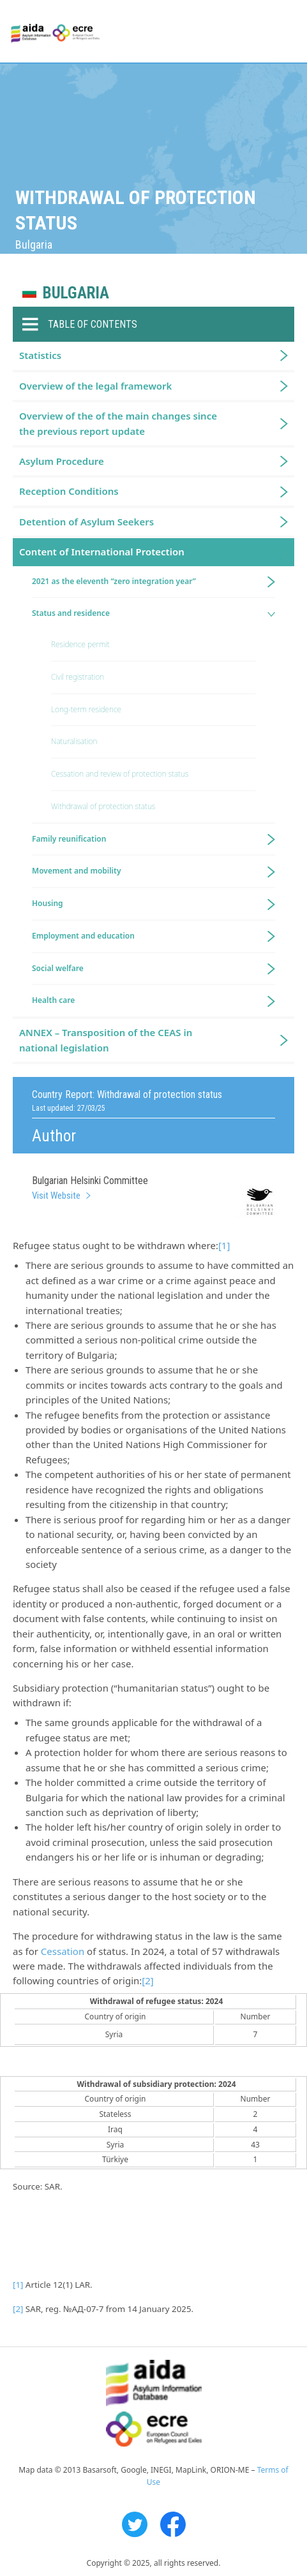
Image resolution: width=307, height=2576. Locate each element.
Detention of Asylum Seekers (86, 521)
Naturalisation (74, 741)
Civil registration (77, 676)
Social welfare (58, 968)
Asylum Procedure (61, 461)
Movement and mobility (76, 870)
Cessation (62, 1951)
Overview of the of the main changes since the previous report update (118, 423)
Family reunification (69, 838)
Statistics (40, 355)
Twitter (134, 2524)
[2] (147, 1980)
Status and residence (71, 613)
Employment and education (83, 935)
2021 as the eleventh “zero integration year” (114, 581)
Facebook (173, 2524)
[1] (224, 1245)
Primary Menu (285, 31)
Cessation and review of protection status (119, 773)
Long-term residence (86, 709)
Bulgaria (76, 293)
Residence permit (80, 644)
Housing (47, 903)
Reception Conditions (69, 491)
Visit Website (56, 1195)
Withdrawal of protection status (103, 806)
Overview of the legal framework (95, 385)
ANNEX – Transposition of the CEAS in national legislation (105, 1039)
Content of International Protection (101, 551)
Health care (53, 1000)
